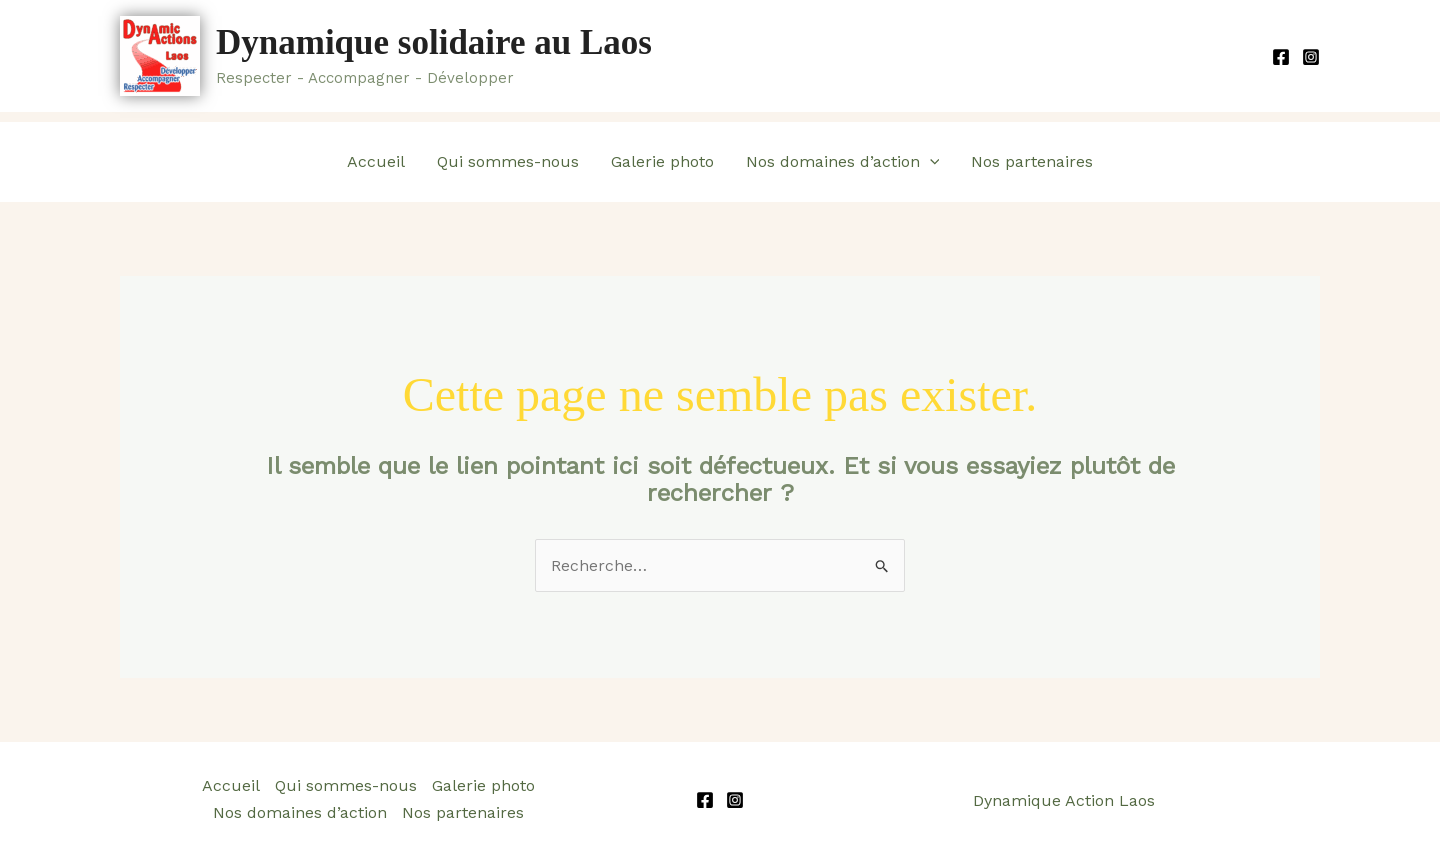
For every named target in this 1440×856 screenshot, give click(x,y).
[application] (930, 162)
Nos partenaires (1032, 161)
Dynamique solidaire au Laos (434, 42)
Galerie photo (662, 161)
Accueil (376, 161)
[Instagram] (1311, 57)
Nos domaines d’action (843, 162)
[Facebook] (1281, 57)
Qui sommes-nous (508, 161)
